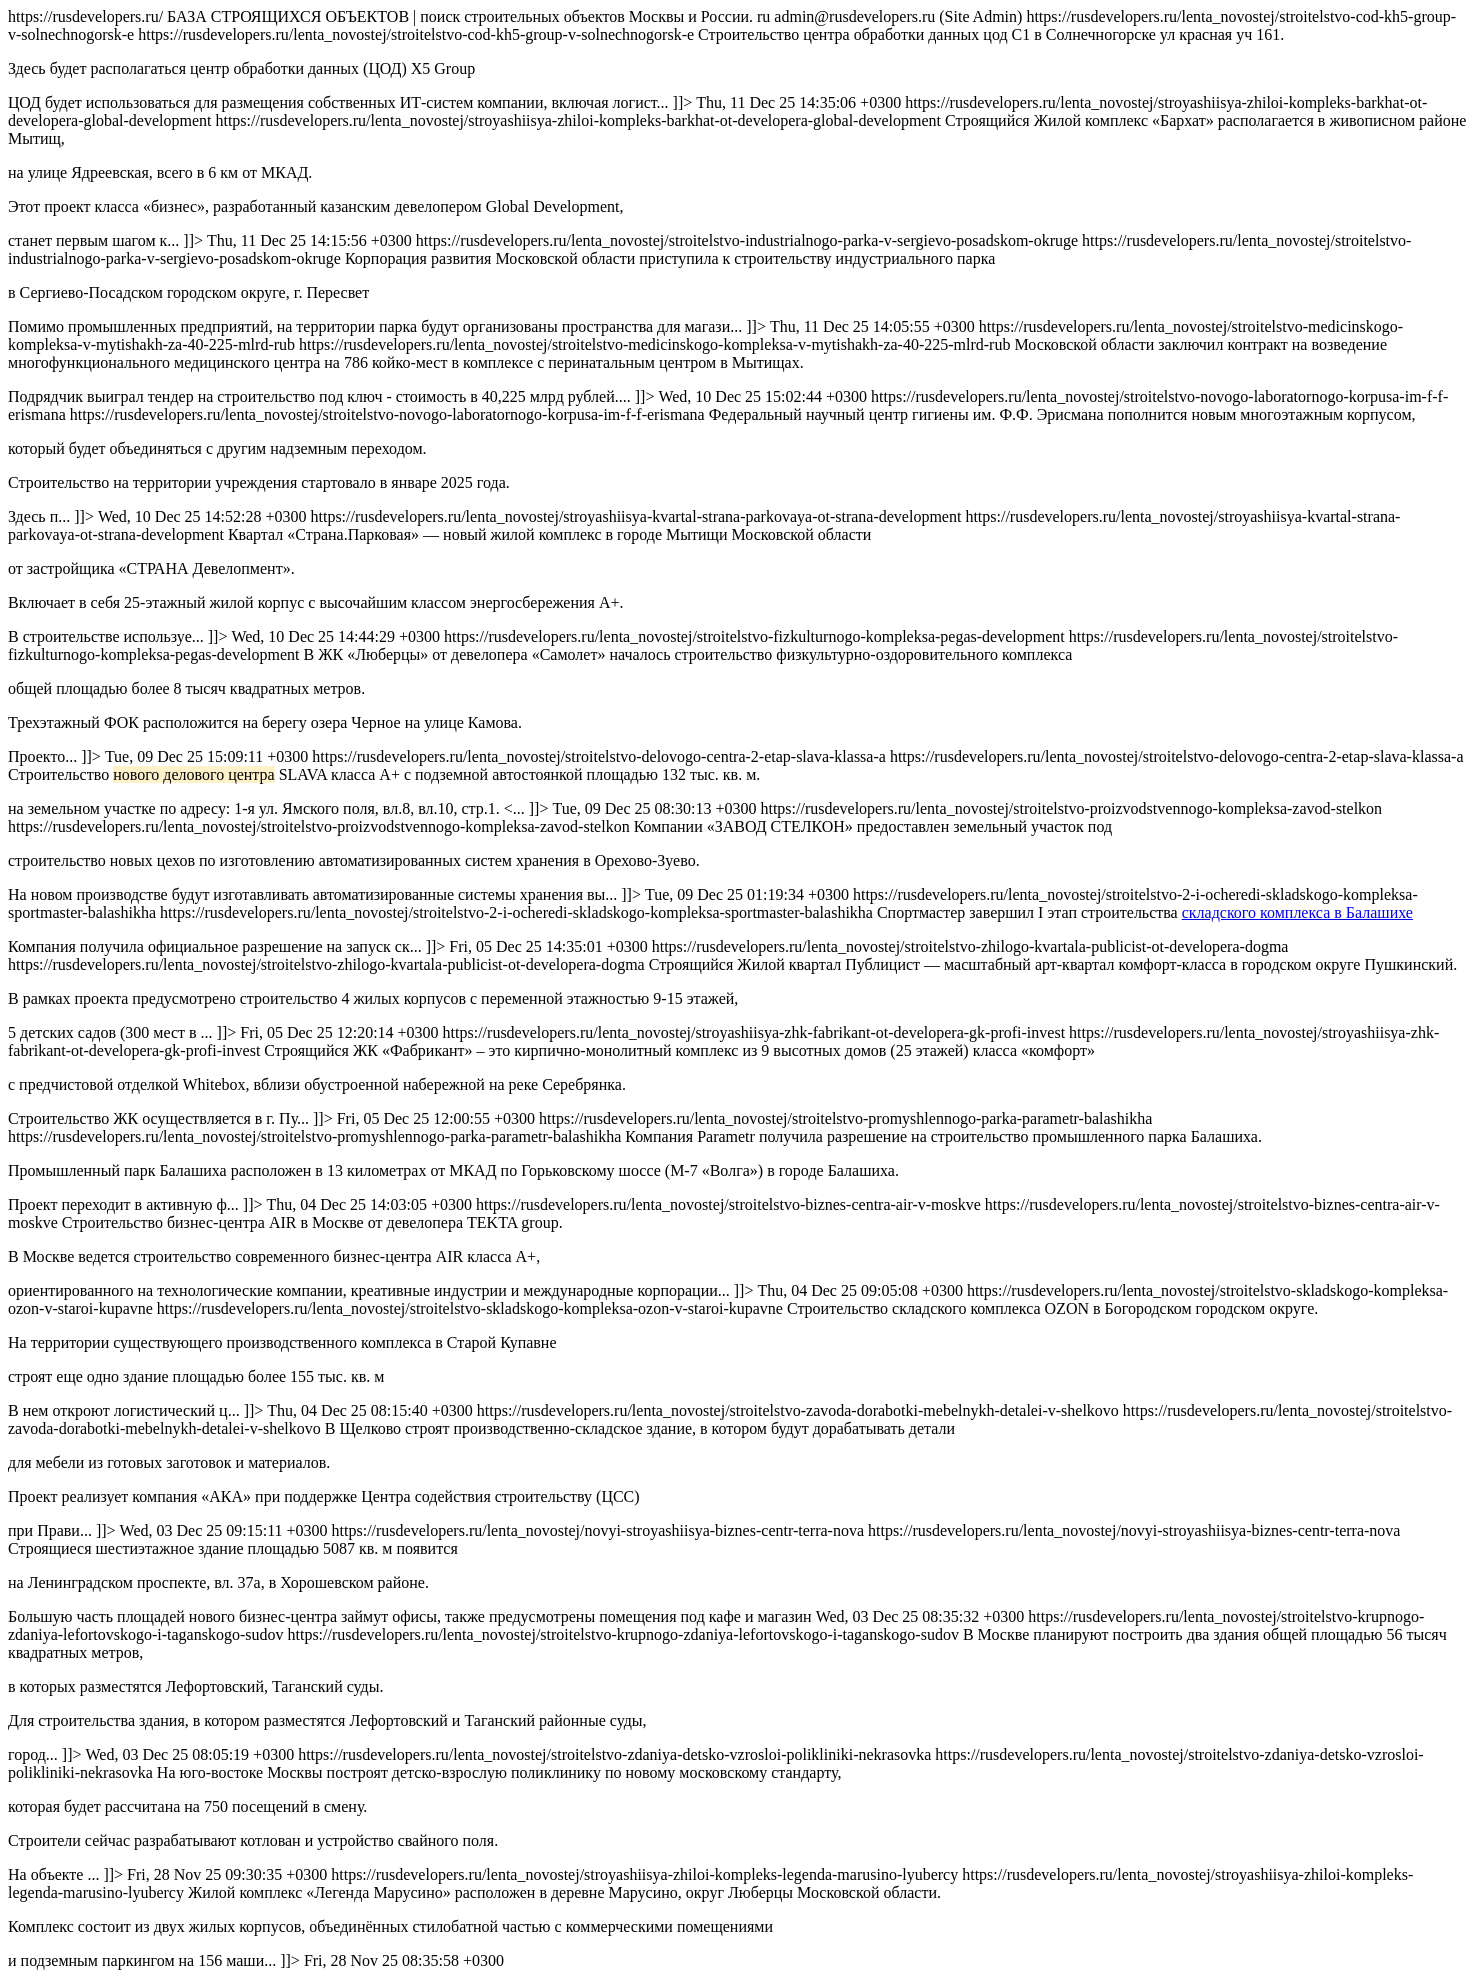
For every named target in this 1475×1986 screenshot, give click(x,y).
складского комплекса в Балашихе (1297, 912)
